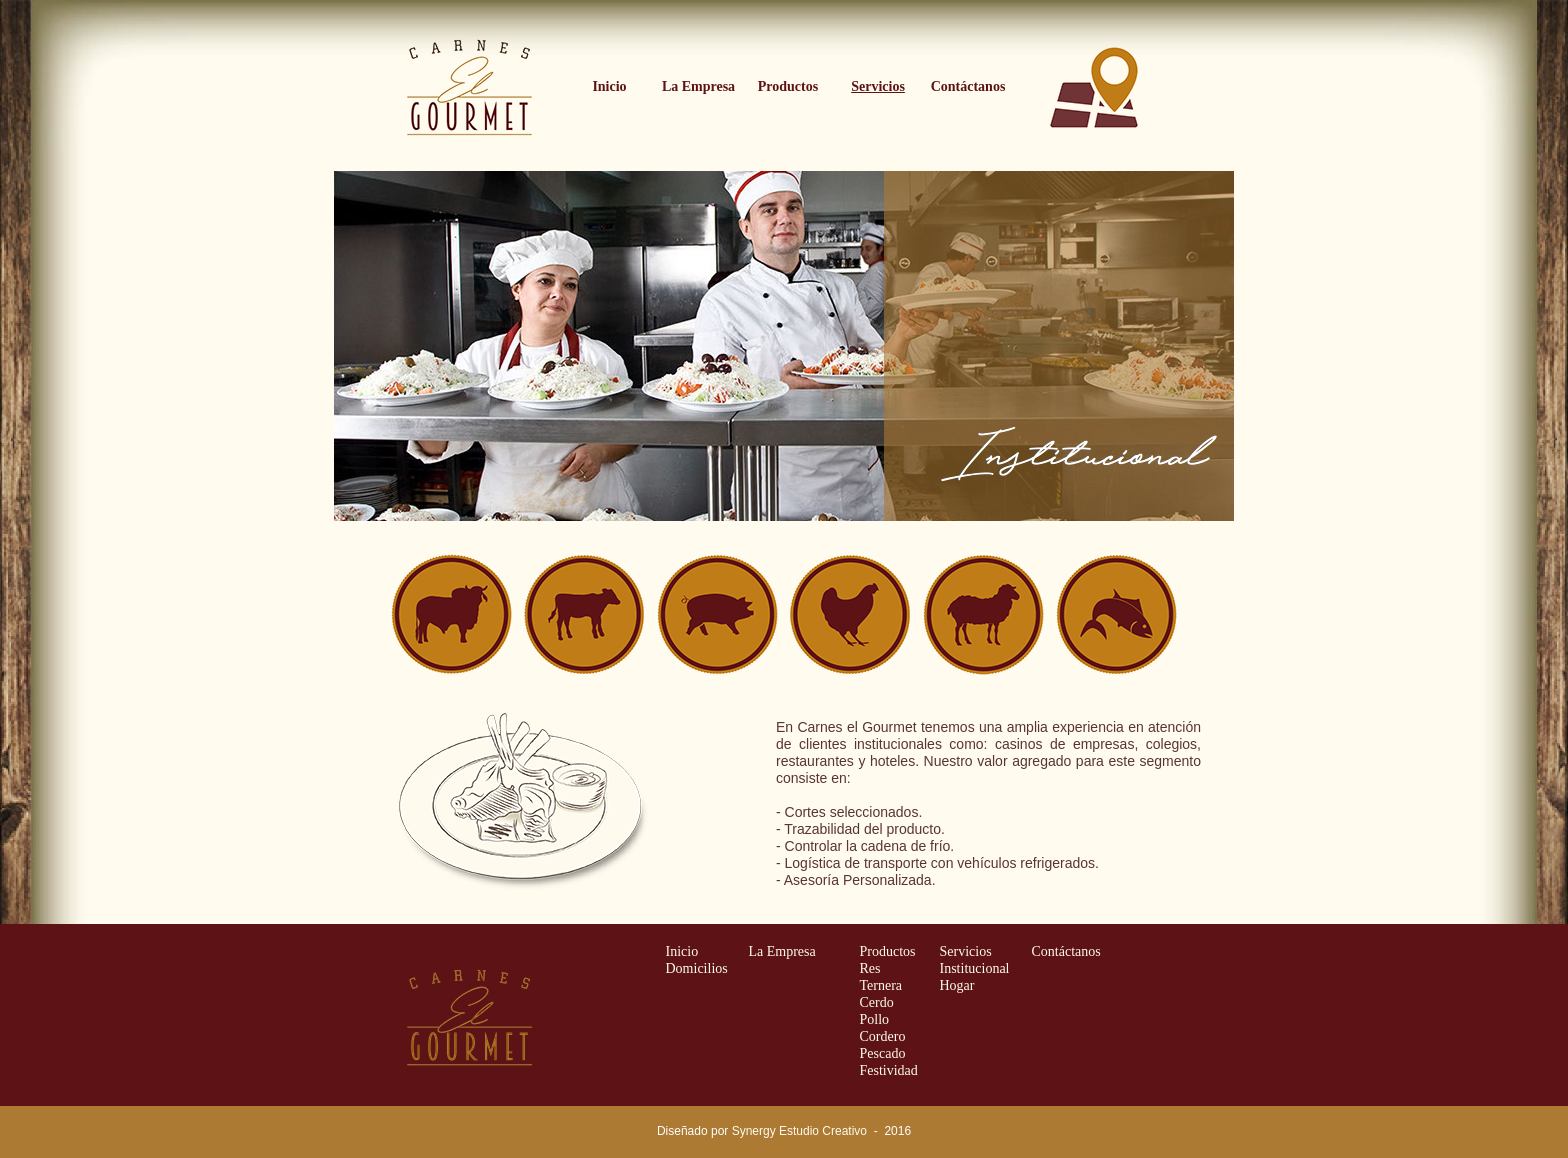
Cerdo (877, 1002)
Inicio (682, 951)
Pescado (883, 1053)
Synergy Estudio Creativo (799, 1131)
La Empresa (782, 951)
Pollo (875, 1019)
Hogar (957, 985)
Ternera (881, 985)
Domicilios (697, 968)
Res (870, 968)
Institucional (975, 968)
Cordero (883, 1036)
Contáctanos (1066, 951)
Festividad (889, 1070)
